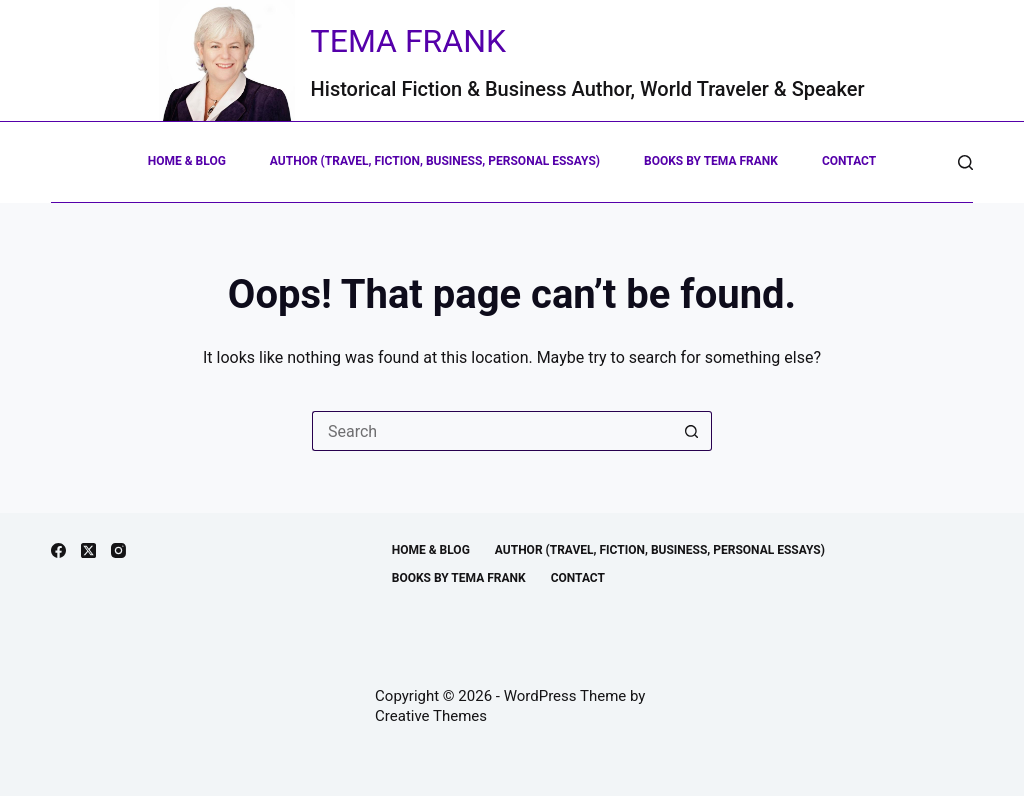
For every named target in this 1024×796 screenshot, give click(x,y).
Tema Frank (409, 41)
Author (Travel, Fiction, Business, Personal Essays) (435, 161)
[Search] (965, 162)
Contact (849, 161)
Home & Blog (187, 161)
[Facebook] (58, 550)
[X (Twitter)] (88, 550)
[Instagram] (118, 550)
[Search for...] (492, 431)
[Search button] (692, 431)
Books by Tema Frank (711, 161)
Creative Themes (431, 716)
